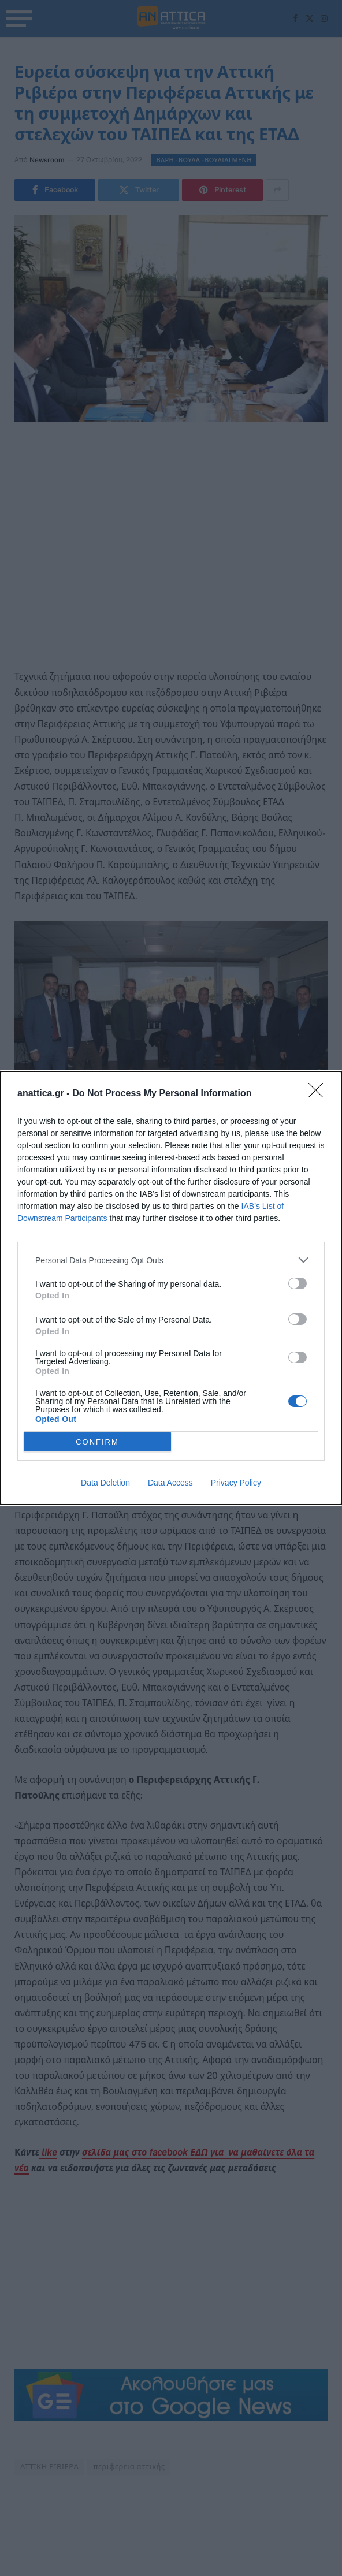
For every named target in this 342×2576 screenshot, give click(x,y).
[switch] (297, 1283)
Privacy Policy (236, 1482)
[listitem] (171, 1260)
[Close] (319, 1094)
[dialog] (171, 1288)
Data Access (170, 1482)
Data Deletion (105, 1482)
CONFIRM (97, 1442)
